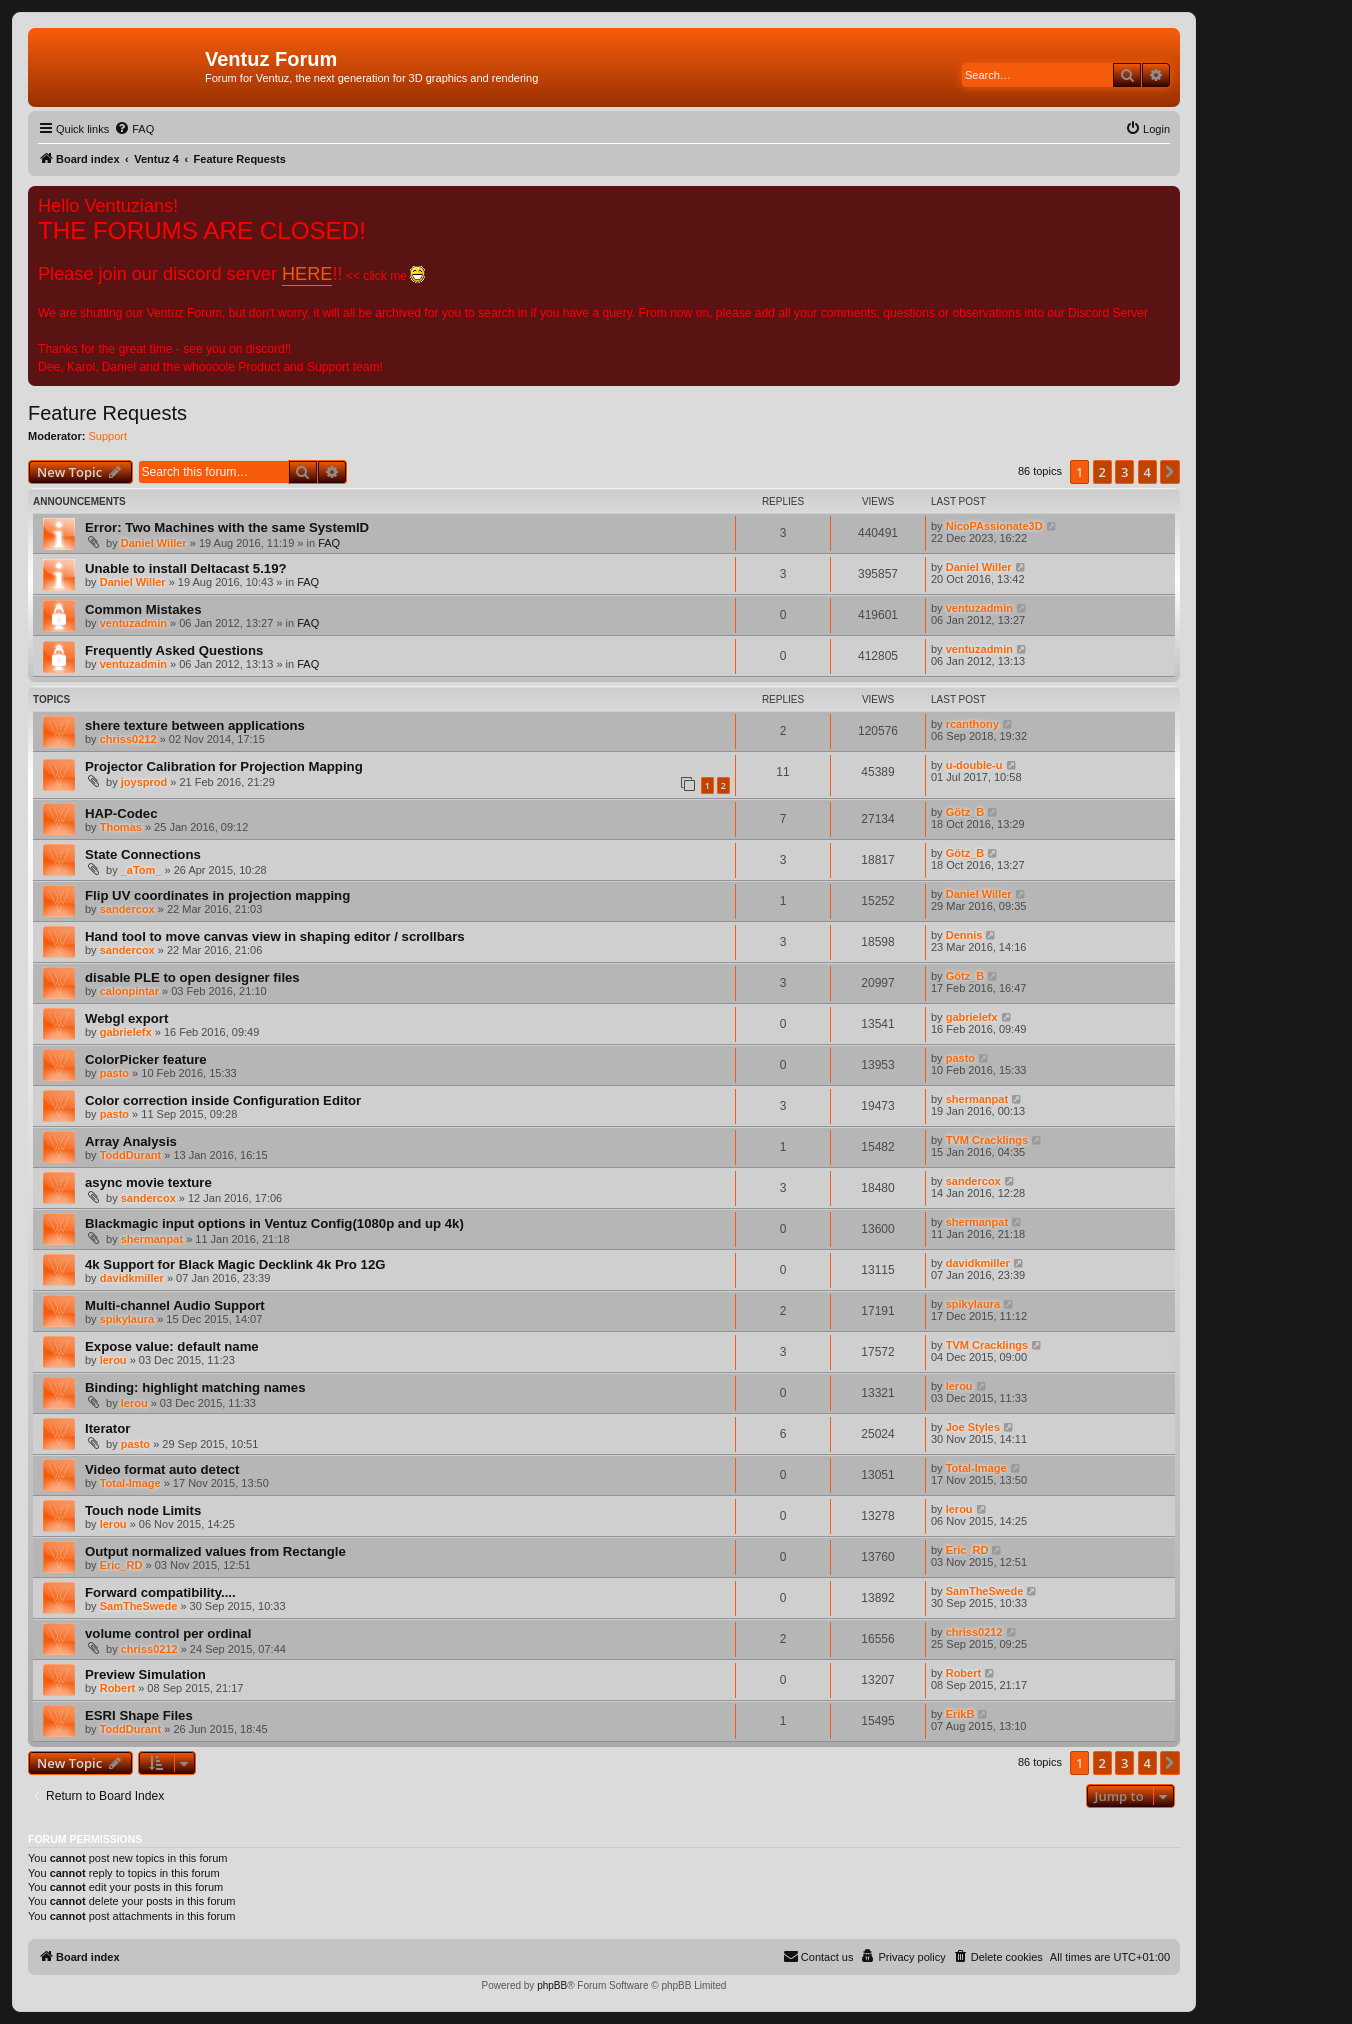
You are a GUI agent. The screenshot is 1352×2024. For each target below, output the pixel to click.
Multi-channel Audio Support (175, 1305)
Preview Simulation (145, 1674)
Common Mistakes (143, 609)
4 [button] (1147, 472)
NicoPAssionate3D (994, 526)
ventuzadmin (133, 623)
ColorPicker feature (146, 1059)
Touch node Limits (143, 1510)
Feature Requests (107, 413)
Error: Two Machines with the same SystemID (227, 527)
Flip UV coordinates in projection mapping (217, 895)
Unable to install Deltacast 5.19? (186, 568)
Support (108, 436)
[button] (1170, 472)
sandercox (127, 909)
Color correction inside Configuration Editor (223, 1100)
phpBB (552, 1985)
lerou (113, 1360)
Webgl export (126, 1018)
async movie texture (148, 1182)
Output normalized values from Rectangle (215, 1551)
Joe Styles (973, 1427)
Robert (117, 1688)
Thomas (121, 827)
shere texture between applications (195, 725)
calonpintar (129, 991)
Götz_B (965, 812)
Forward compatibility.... (160, 1592)
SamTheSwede (139, 1606)
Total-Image (130, 1483)
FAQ (329, 543)
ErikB (960, 1714)
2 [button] (1102, 472)
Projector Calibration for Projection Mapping (224, 766)
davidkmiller (132, 1278)
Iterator (107, 1428)
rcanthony (972, 724)
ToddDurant (131, 1155)
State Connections (143, 854)
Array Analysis (131, 1141)
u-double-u (974, 765)
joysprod (144, 782)
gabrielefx (126, 1032)
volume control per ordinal (168, 1633)
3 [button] (1124, 472)
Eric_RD (121, 1565)
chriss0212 (128, 739)
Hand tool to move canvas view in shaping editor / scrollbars (275, 936)
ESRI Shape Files (139, 1715)
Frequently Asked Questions (174, 650)
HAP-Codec (121, 813)
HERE (307, 274)
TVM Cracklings (987, 1140)
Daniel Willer (154, 543)
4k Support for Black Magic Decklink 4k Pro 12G (235, 1264)
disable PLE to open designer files (192, 977)
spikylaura (127, 1319)
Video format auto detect (162, 1469)
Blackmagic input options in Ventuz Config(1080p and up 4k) (274, 1223)
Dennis (964, 935)
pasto (114, 1073)
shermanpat (977, 1099)
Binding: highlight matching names (195, 1387)
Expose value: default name (172, 1346)
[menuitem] (134, 129)
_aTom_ (141, 870)
